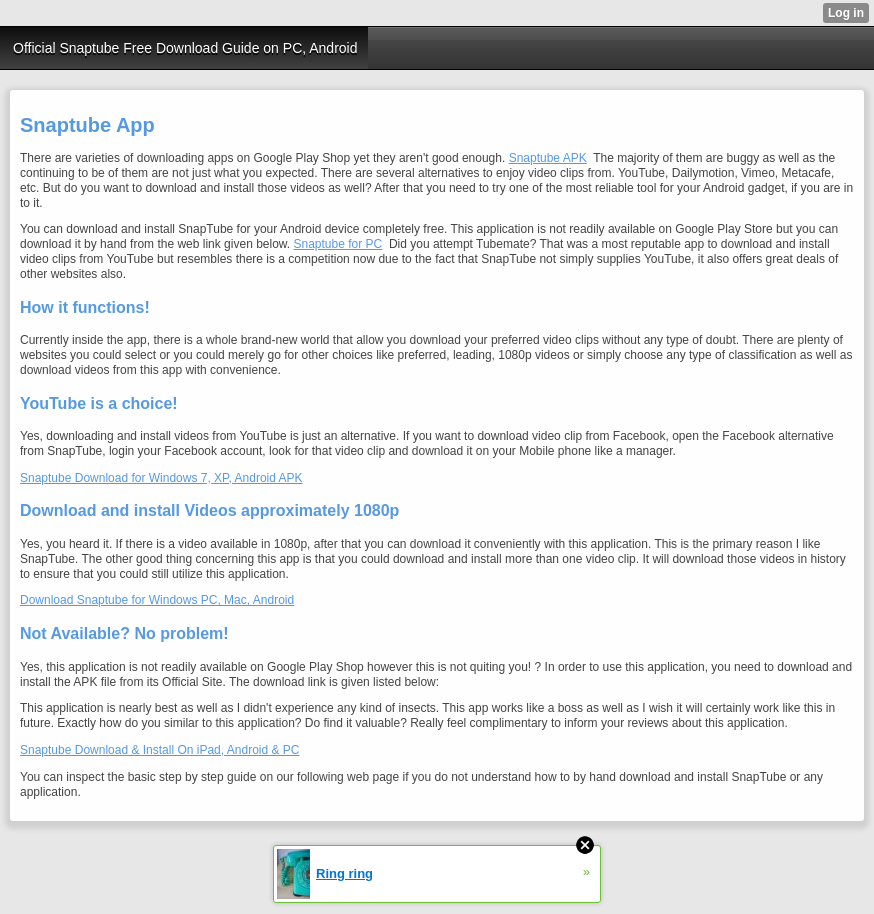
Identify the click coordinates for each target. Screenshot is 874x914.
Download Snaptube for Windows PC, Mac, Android (157, 600)
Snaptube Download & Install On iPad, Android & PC (160, 750)
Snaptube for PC (338, 244)
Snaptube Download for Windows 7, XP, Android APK (161, 478)
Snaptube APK (548, 158)
